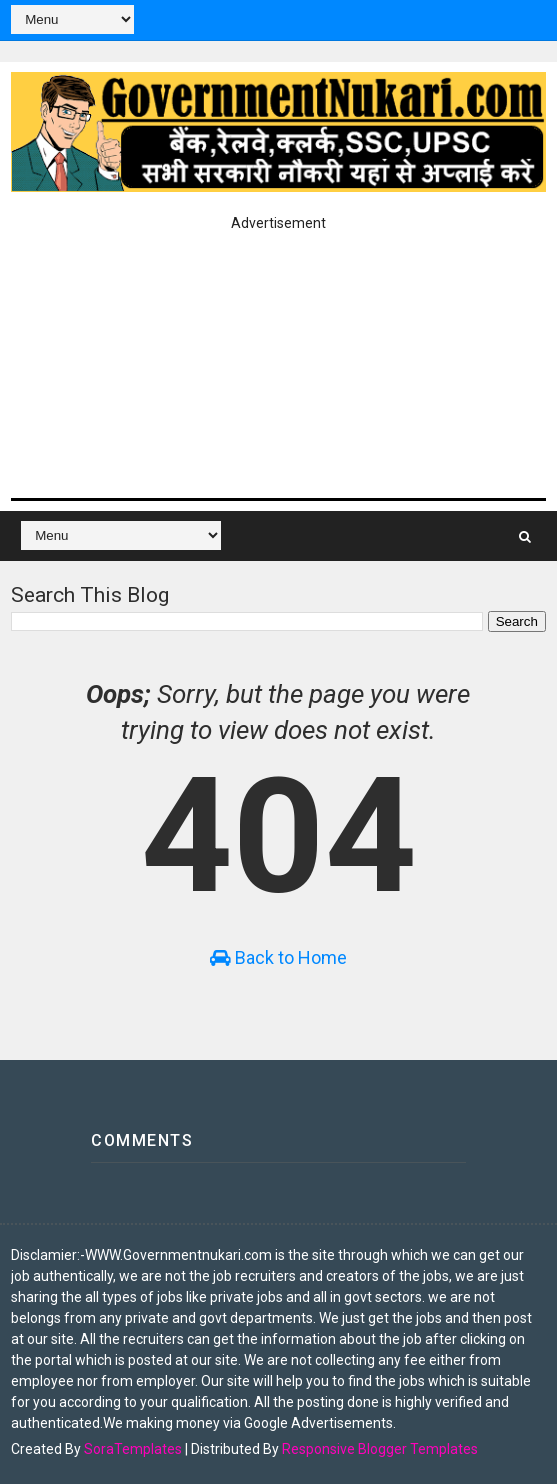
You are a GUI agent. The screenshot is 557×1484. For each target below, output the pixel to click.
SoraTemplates (133, 1449)
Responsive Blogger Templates (380, 1449)
